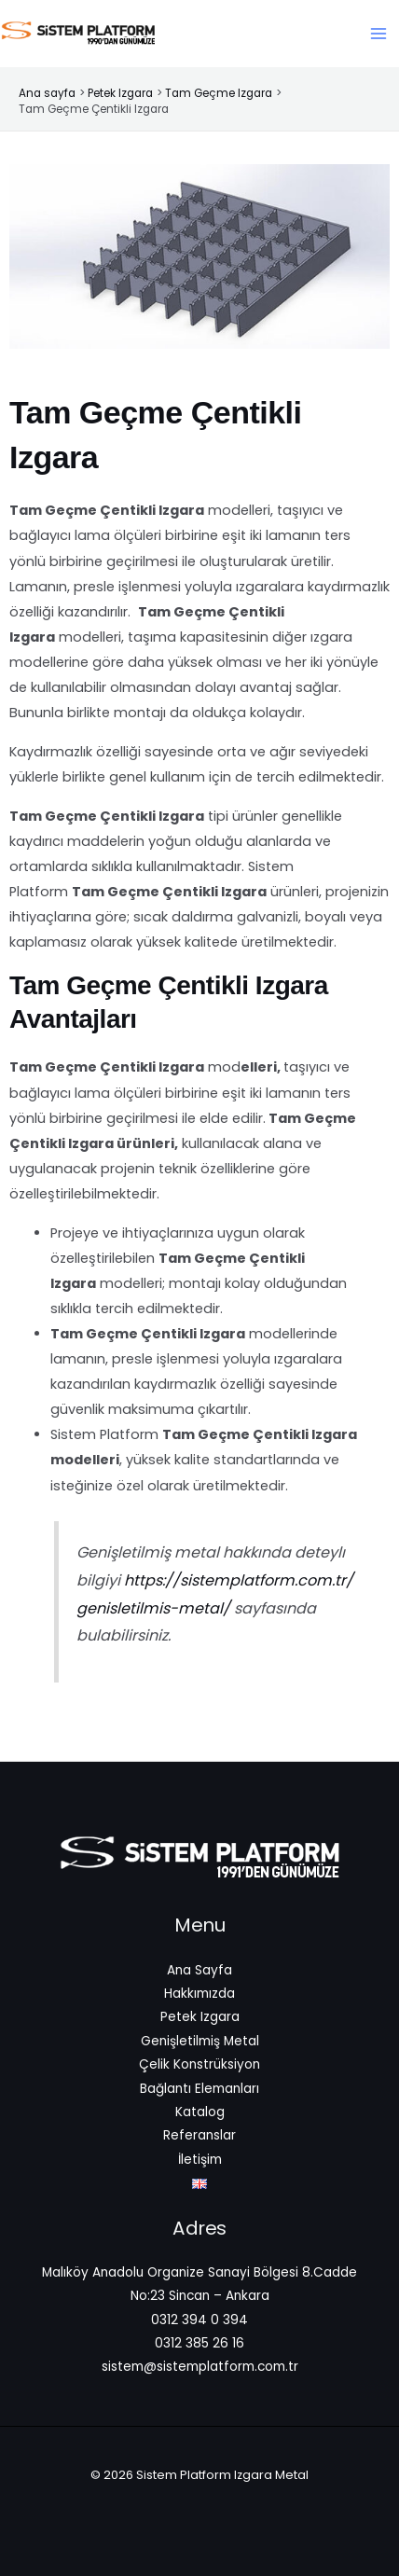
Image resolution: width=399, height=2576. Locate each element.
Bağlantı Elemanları (199, 2089)
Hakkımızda (199, 1993)
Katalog (200, 2112)
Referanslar (199, 2135)
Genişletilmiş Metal (200, 2041)
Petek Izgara (200, 2017)
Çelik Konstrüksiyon (199, 2064)
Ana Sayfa (199, 1970)
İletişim (200, 2159)
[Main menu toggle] (378, 33)
